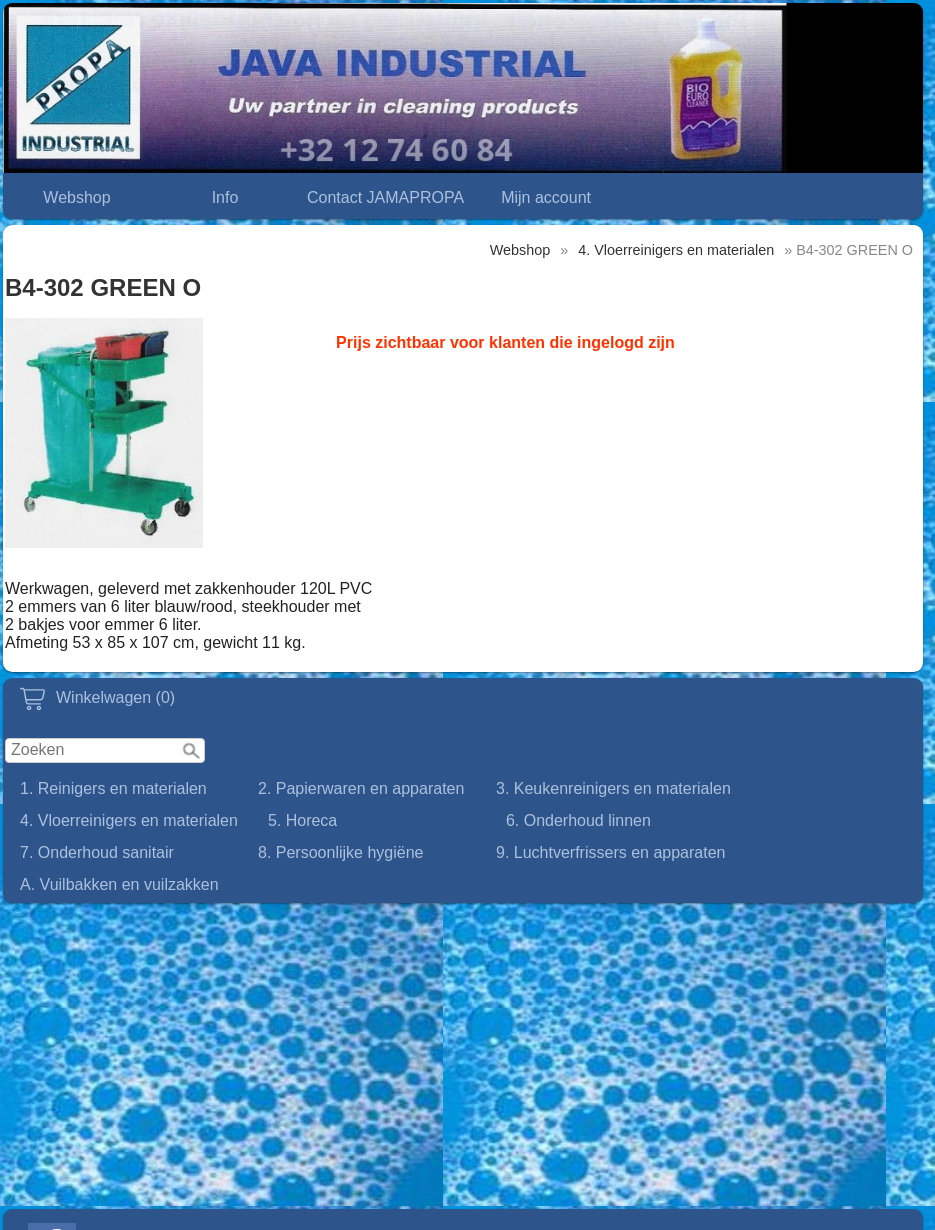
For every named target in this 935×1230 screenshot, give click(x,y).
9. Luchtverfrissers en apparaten (610, 852)
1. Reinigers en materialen (113, 788)
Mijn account (546, 197)
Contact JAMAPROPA (385, 197)
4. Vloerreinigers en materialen (129, 820)
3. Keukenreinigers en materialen (613, 788)
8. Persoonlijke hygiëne (340, 852)
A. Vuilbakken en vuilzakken (119, 884)
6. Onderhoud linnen (578, 820)
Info (225, 197)
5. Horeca (302, 820)
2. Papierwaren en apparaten (361, 788)
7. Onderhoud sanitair (97, 852)
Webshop (76, 197)
